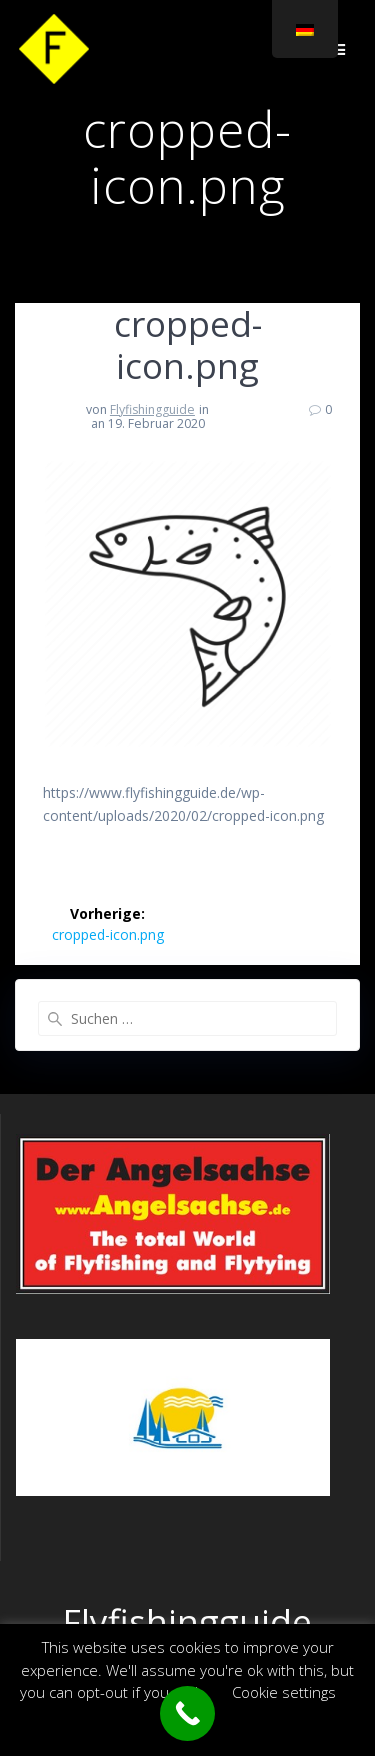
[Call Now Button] (187, 1713)
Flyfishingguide (152, 409)
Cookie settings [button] (284, 1692)
